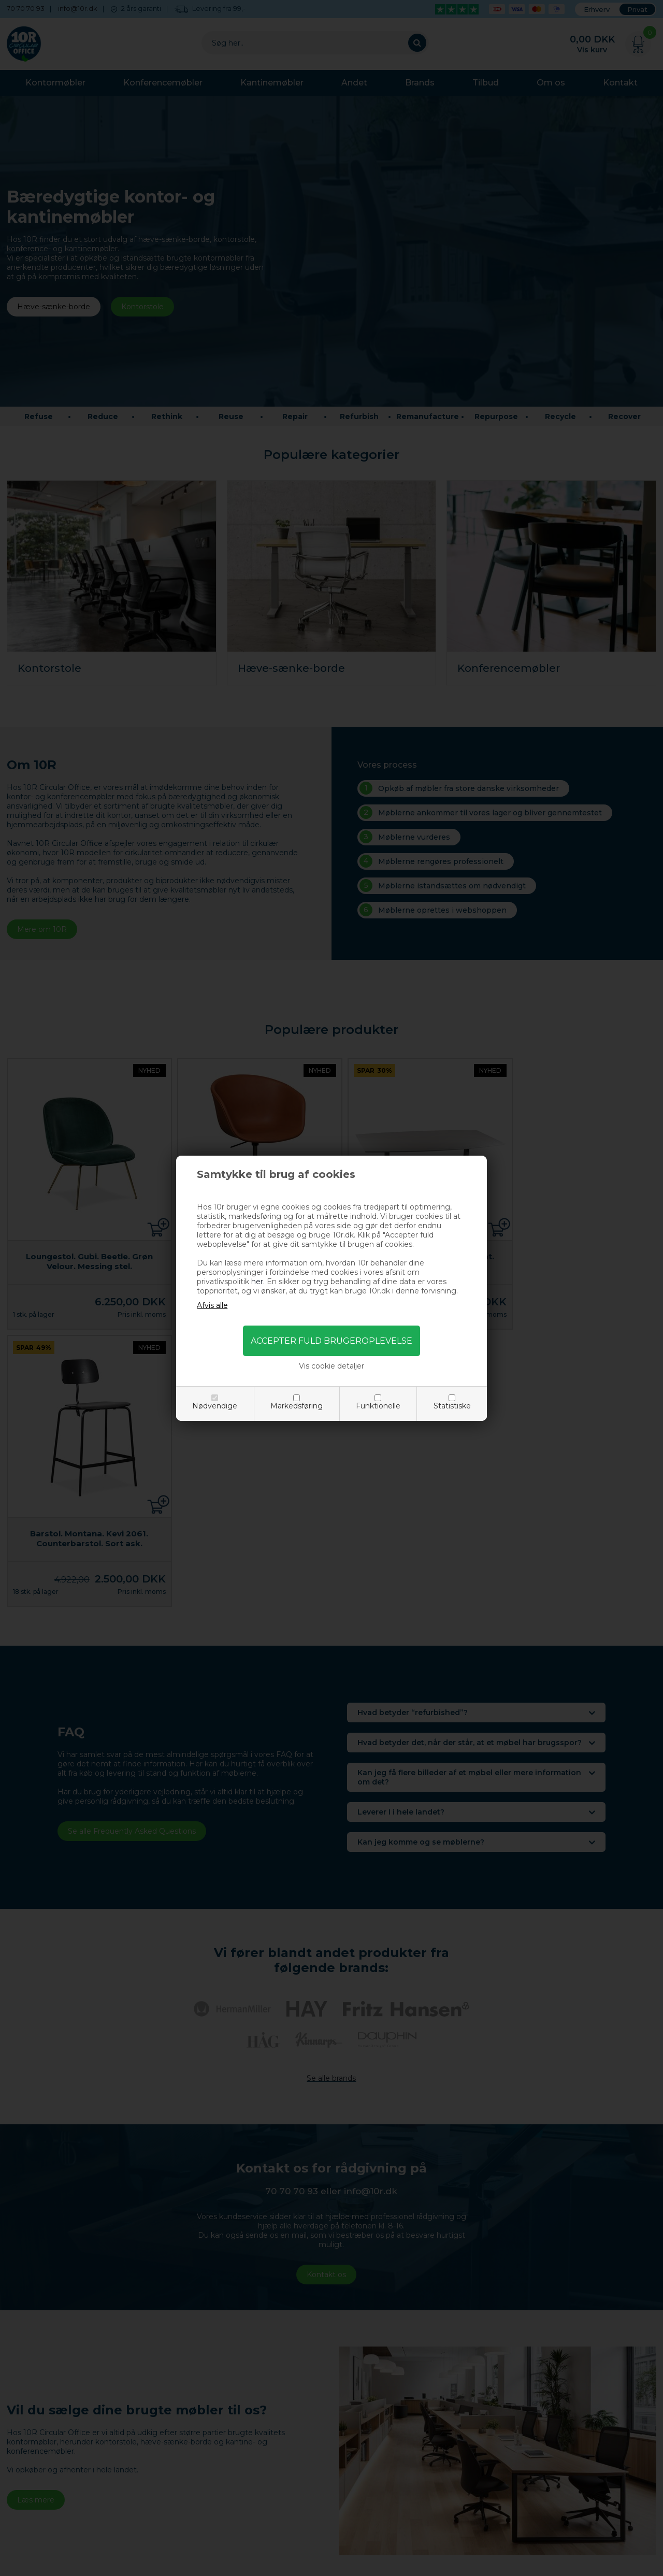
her (257, 1281)
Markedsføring (296, 1406)
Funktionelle (378, 1406)
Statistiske (452, 1406)
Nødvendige (214, 1406)
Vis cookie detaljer (331, 1366)
